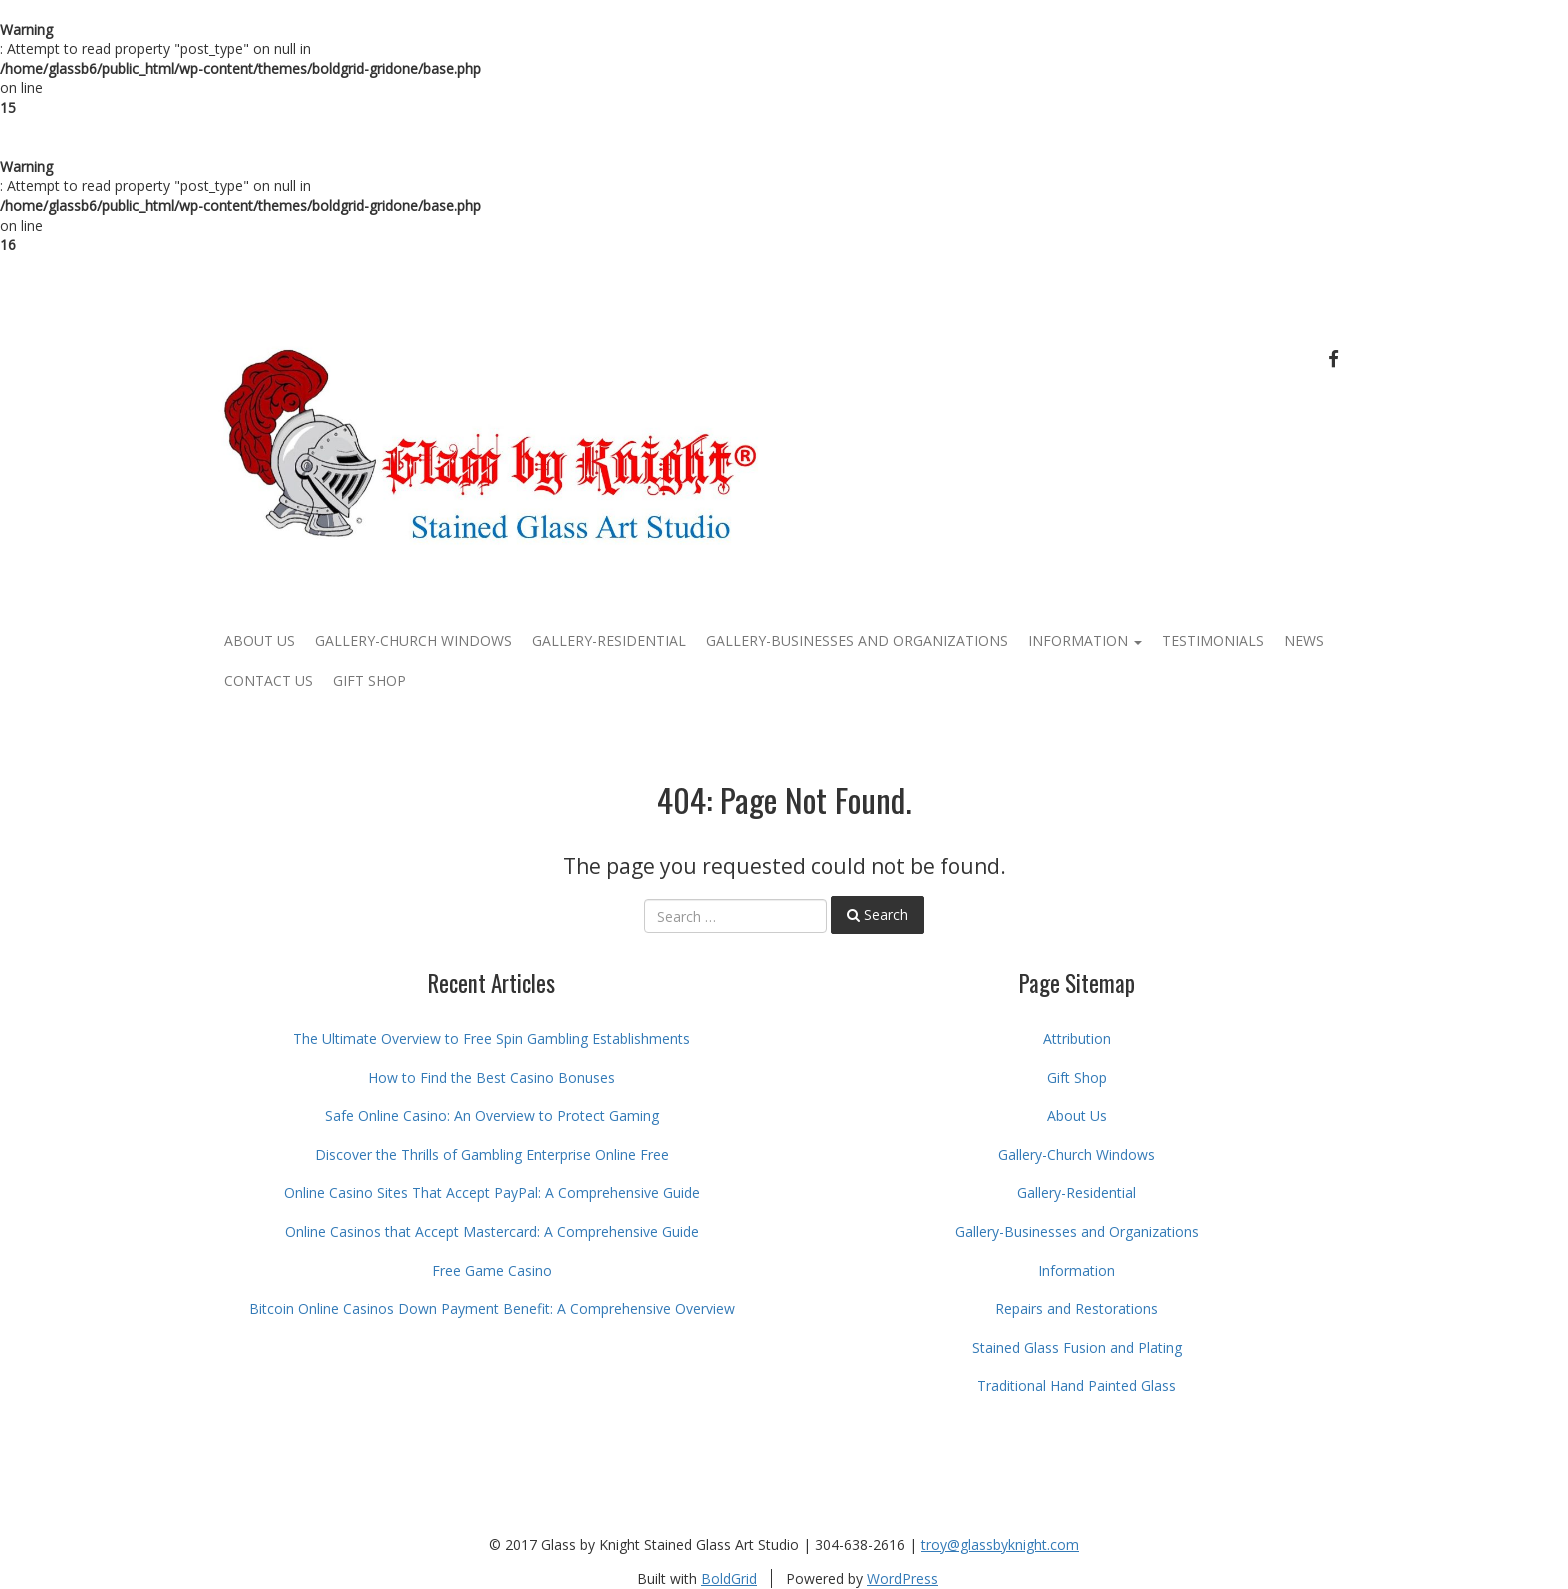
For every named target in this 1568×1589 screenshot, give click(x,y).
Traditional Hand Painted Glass (1076, 1385)
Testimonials (1213, 640)
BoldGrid (729, 1578)
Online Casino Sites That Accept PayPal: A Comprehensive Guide (492, 1192)
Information (1085, 640)
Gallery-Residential (609, 640)
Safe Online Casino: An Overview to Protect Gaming (492, 1115)
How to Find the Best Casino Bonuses (491, 1077)
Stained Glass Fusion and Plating (1077, 1347)
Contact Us (268, 680)
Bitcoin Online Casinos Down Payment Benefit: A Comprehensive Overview (492, 1308)
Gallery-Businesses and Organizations (857, 640)
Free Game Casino (492, 1270)
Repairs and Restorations (1076, 1308)
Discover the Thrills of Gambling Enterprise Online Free (492, 1154)
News (1304, 640)
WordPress (902, 1578)
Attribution (1077, 1038)
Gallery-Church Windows (413, 640)
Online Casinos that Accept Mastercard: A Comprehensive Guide (492, 1231)
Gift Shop (369, 680)
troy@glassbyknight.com (1000, 1544)
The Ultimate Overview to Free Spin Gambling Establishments (491, 1038)
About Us (259, 640)
